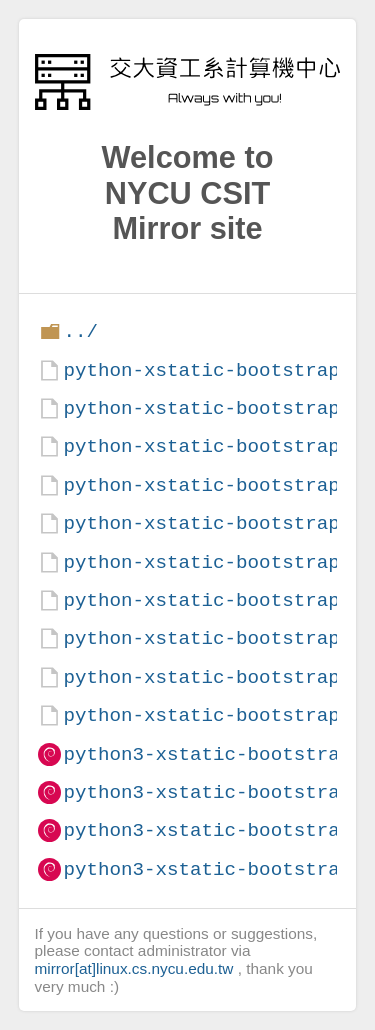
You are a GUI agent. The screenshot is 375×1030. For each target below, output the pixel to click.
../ (80, 331)
